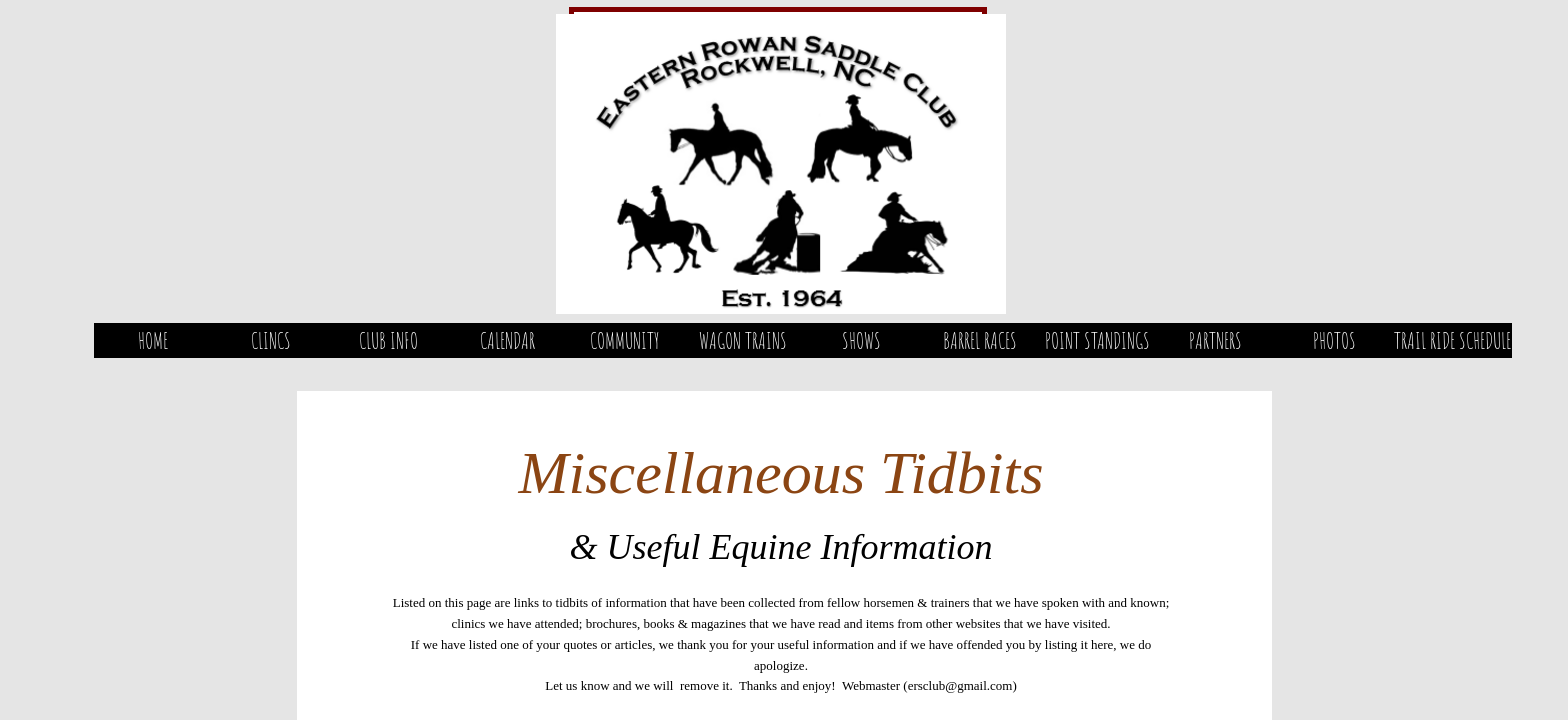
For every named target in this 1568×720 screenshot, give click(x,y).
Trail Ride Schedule (1452, 340)
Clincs (271, 340)
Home (153, 340)
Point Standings (1097, 340)
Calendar (507, 340)
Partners (1215, 340)
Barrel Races (980, 340)
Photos (1334, 340)
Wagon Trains (743, 340)
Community (625, 340)
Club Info (388, 340)
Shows (861, 340)
